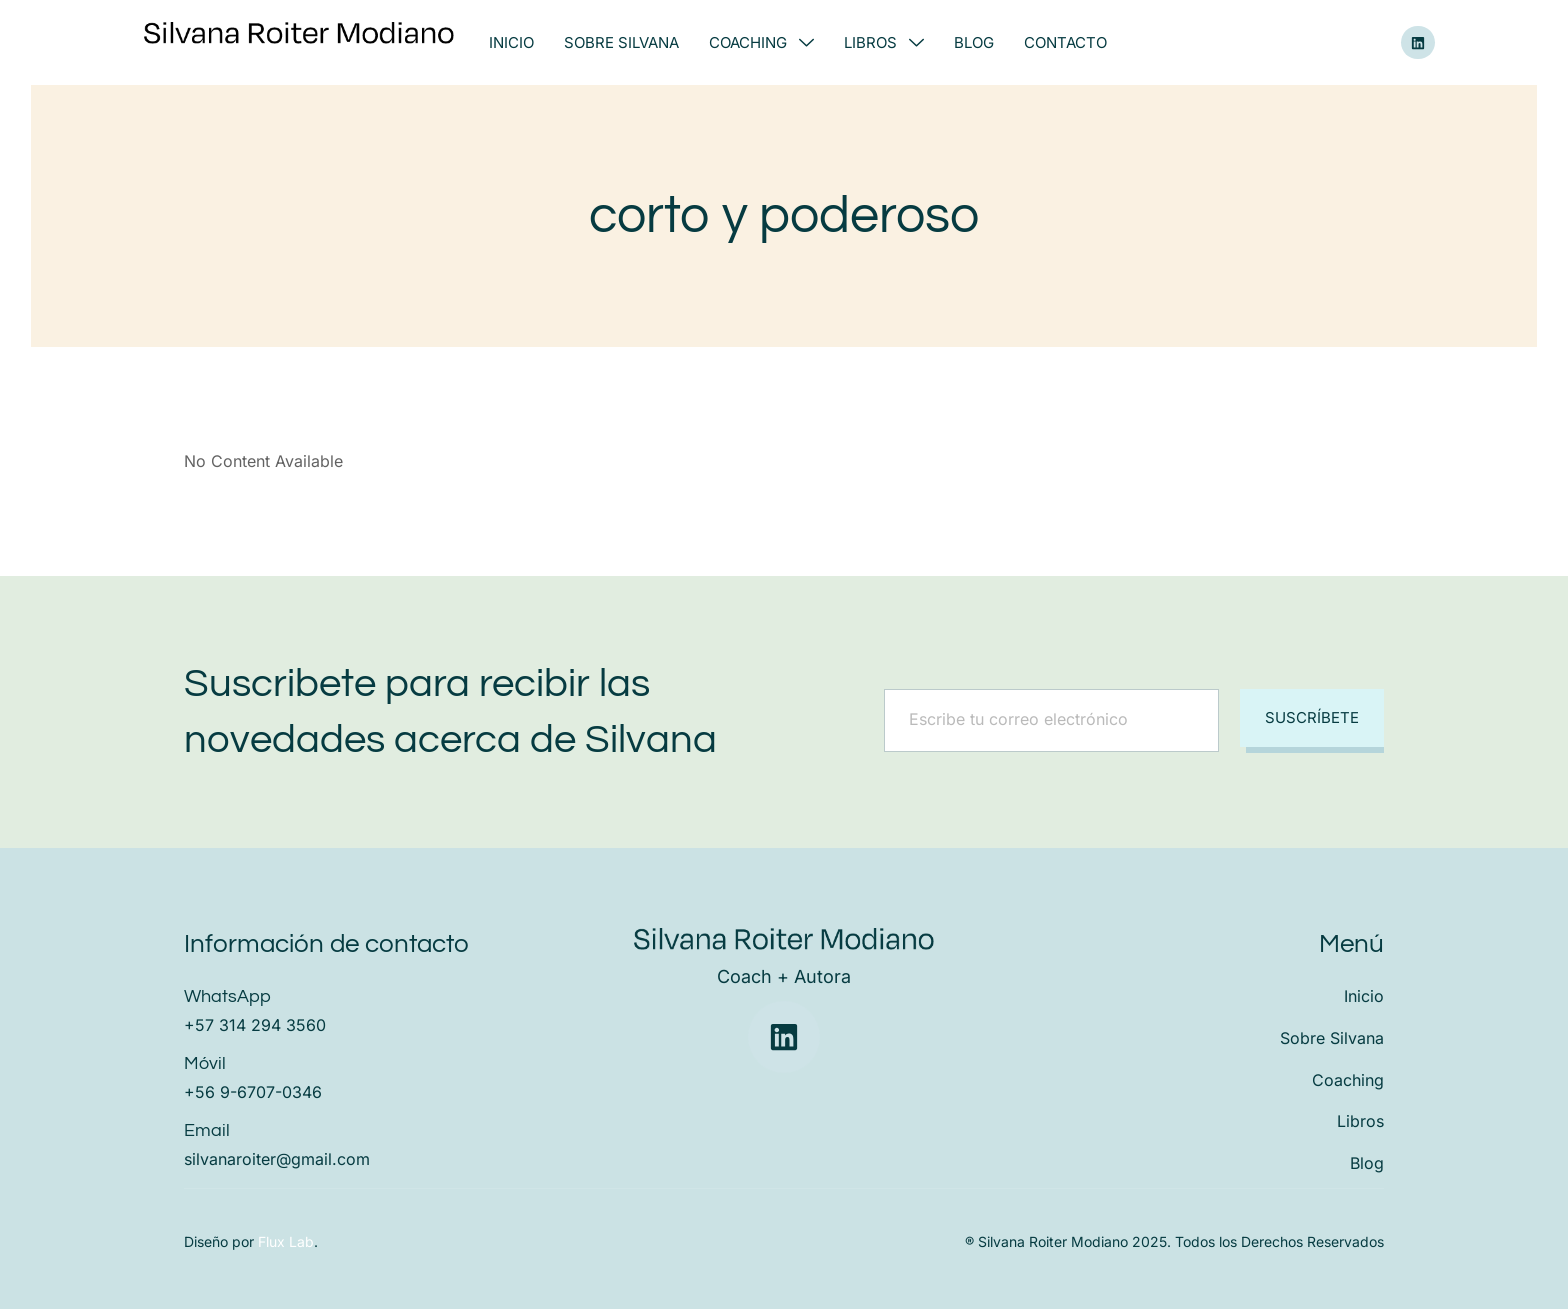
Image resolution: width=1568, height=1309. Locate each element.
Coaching (761, 42)
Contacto (1065, 42)
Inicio (511, 42)
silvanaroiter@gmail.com (277, 1159)
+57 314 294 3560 (255, 1025)
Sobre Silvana (621, 42)
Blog (974, 42)
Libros (884, 42)
